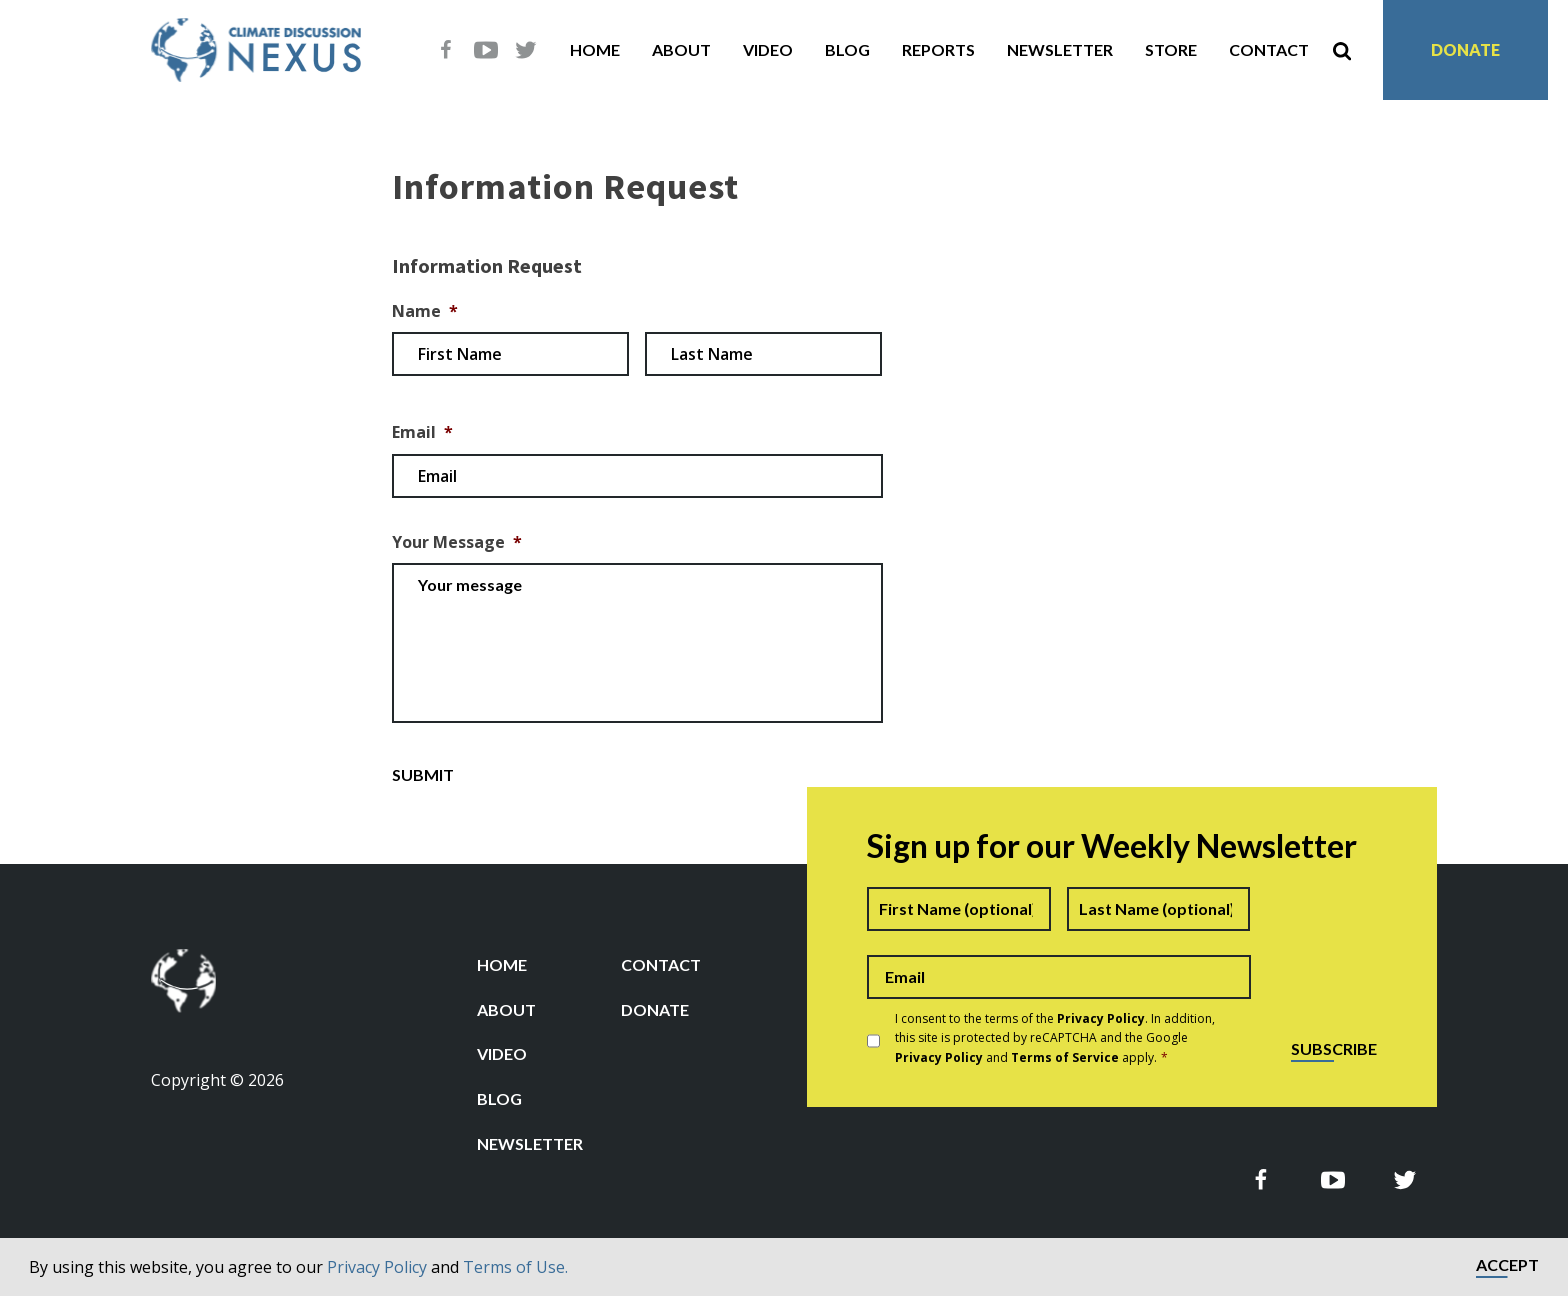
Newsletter (1060, 49)
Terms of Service (1065, 1057)
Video (768, 49)
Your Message (457, 542)
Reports (938, 49)
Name (425, 311)
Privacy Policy (377, 1267)
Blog (847, 49)
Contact (1269, 49)
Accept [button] (1507, 1265)
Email (422, 432)
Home (595, 49)
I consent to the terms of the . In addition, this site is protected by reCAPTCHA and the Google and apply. (1055, 1037)
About (681, 49)
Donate (1465, 49)
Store (1171, 49)
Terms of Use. (515, 1267)
